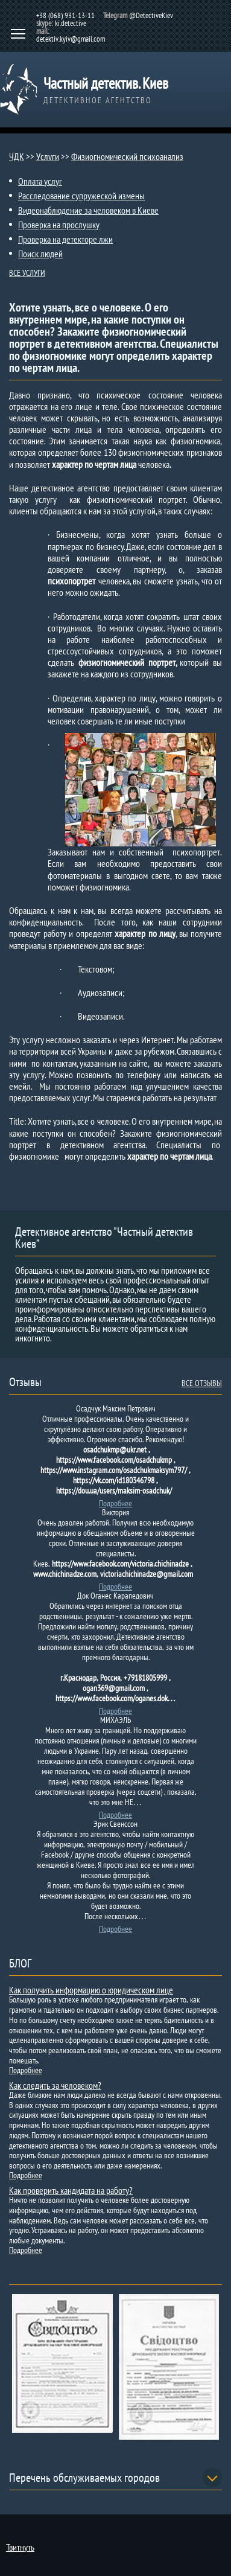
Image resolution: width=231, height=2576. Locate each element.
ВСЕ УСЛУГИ (27, 272)
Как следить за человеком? (55, 2085)
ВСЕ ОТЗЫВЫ (202, 1383)
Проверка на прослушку (59, 225)
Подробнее (115, 1503)
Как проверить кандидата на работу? (71, 2190)
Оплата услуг (40, 181)
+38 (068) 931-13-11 (65, 15)
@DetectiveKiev (151, 15)
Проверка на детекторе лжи (65, 239)
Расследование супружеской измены (81, 196)
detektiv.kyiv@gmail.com (70, 39)
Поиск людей (40, 254)
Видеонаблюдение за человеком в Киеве (88, 210)
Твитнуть (20, 2547)
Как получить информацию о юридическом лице (91, 1990)
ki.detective (70, 23)
